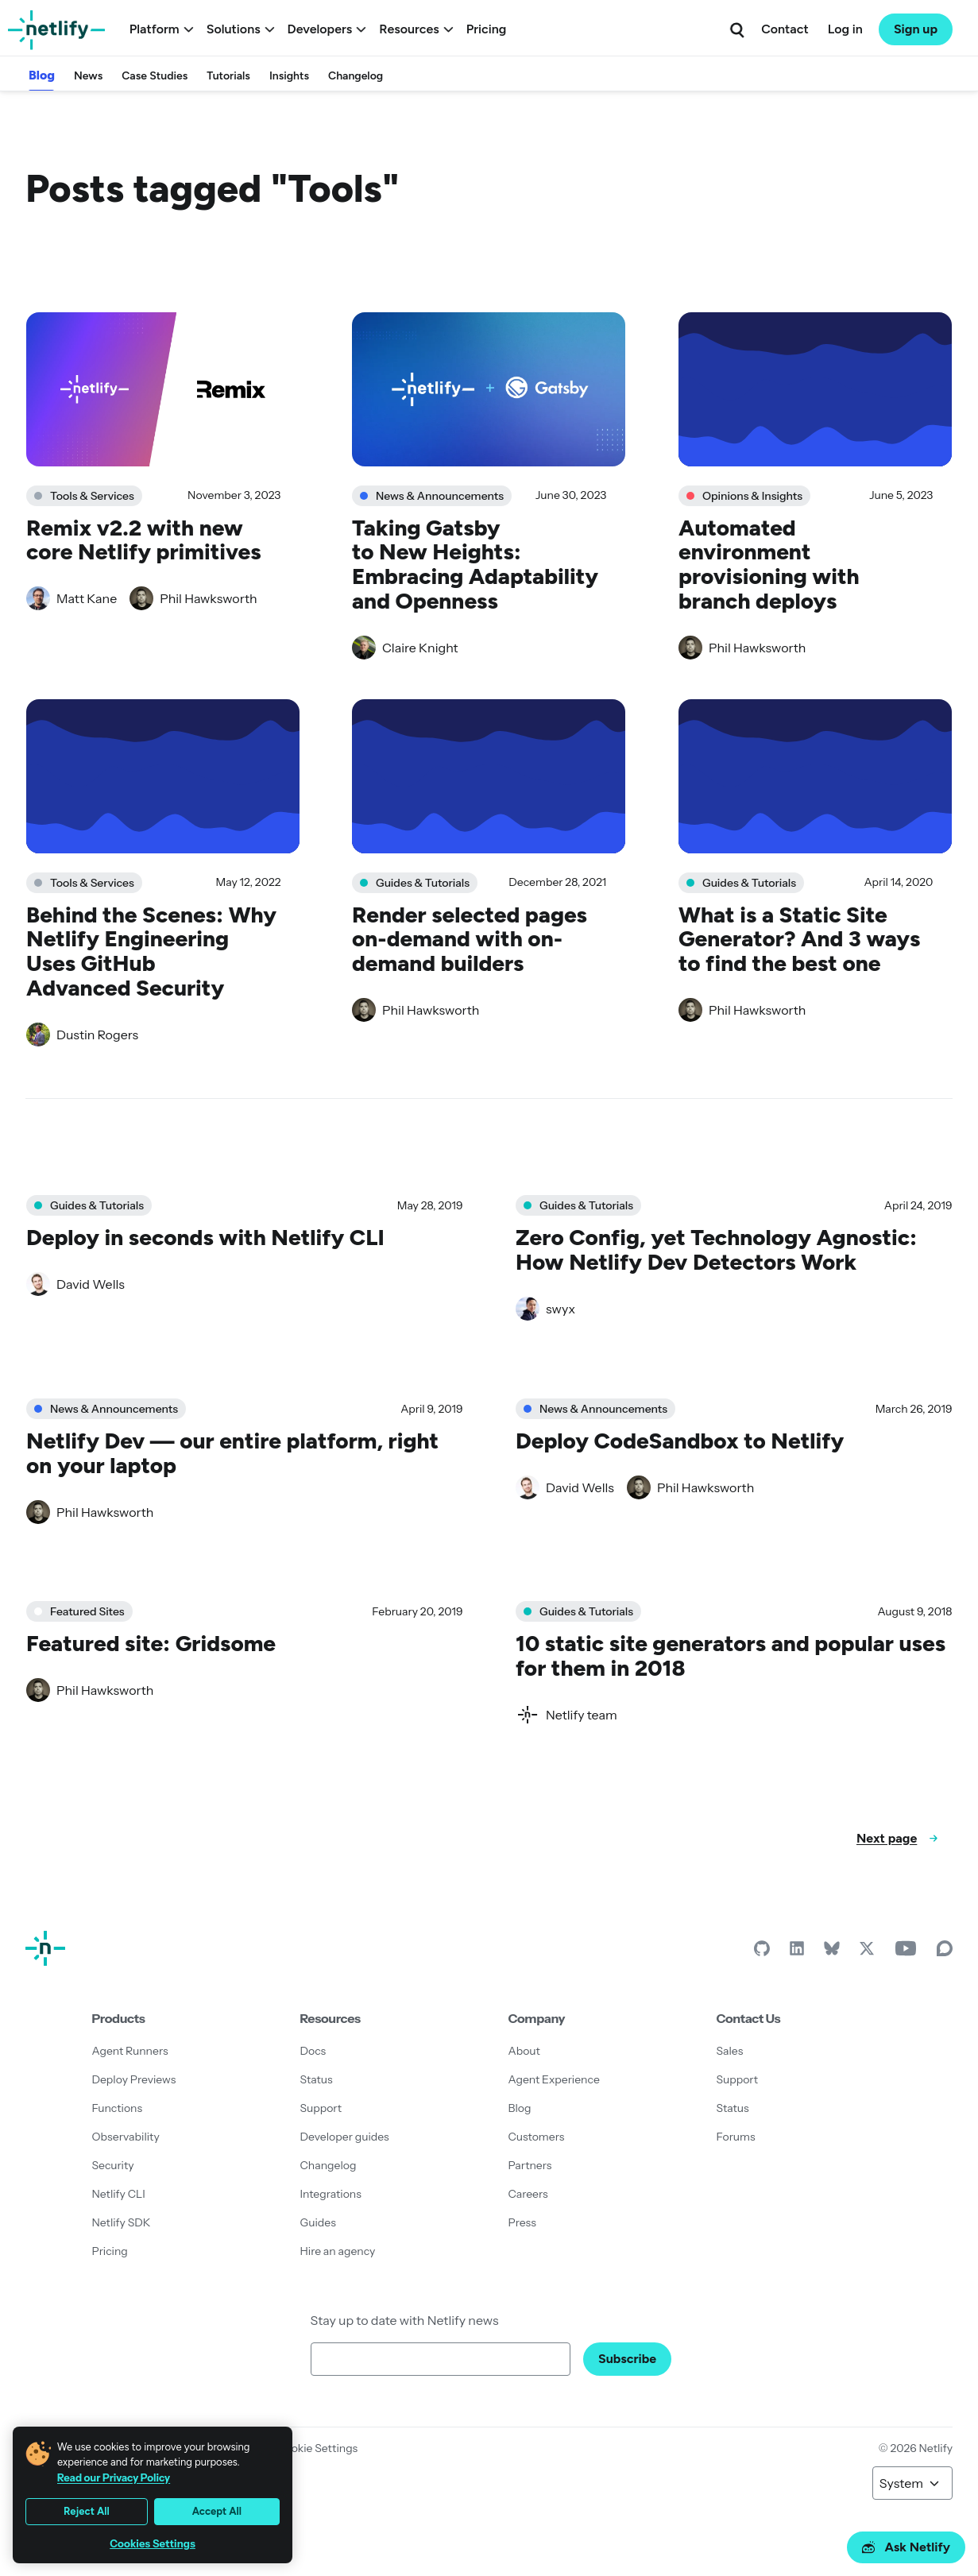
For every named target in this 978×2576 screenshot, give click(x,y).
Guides (318, 2222)
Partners (530, 2165)
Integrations (330, 2194)
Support (321, 2108)
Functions (117, 2108)
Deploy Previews (134, 2079)
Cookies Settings (152, 2544)
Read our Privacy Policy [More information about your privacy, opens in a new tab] (113, 2477)
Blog (42, 75)
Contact (784, 29)
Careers (528, 2194)
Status (316, 2079)
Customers (536, 2136)
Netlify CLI (118, 2194)
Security (113, 2165)
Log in (845, 29)
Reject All (87, 2511)
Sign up (915, 29)
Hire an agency (338, 2251)
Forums (736, 2136)
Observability (126, 2136)
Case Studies (154, 76)
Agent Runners (130, 2051)
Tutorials (228, 76)
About (524, 2051)
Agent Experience (554, 2079)
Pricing (486, 29)
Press (522, 2222)
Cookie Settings (317, 2448)
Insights (289, 76)
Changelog (355, 76)
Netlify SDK (121, 2222)
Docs (313, 2051)
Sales (730, 2051)
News (88, 76)
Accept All (217, 2511)
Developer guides (344, 2136)
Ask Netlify (906, 2547)
